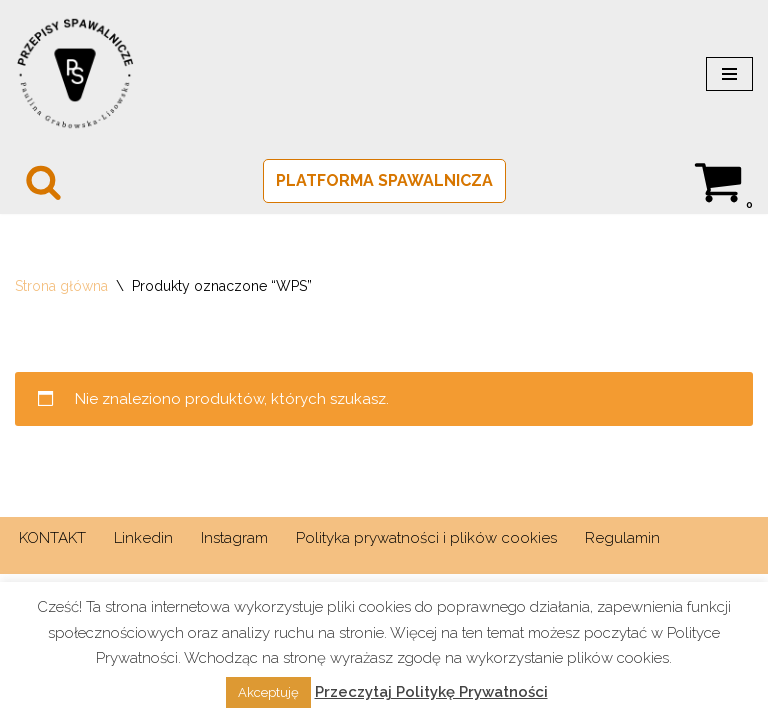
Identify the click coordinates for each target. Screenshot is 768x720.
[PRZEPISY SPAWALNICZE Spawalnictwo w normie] (75, 74)
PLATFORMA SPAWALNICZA (384, 180)
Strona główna (61, 286)
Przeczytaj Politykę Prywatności (431, 692)
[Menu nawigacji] (729, 74)
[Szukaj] (43, 181)
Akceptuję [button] (268, 692)
